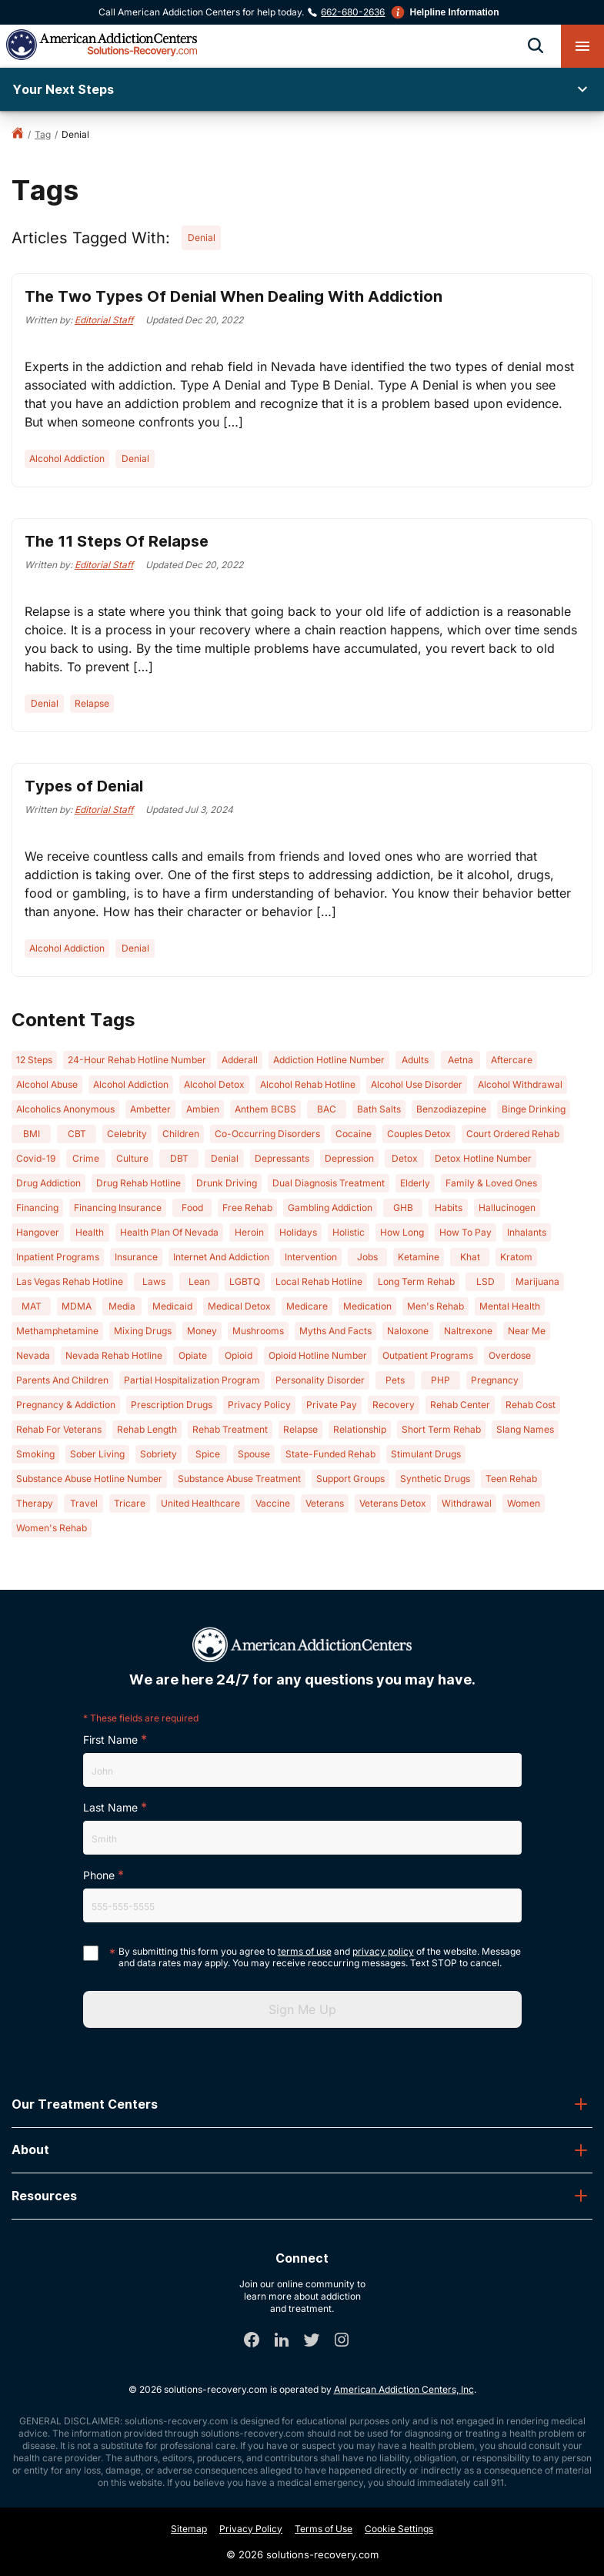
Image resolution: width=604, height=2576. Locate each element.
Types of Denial (84, 786)
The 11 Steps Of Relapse (117, 541)
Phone (99, 1875)
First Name (110, 1739)
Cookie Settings (399, 2528)
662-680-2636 (353, 12)
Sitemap (189, 2528)
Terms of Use (323, 2528)
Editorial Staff (104, 320)
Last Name (110, 1807)
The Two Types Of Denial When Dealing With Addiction (233, 296)
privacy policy (383, 1951)
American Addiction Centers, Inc (404, 2389)
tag (43, 134)
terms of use (305, 1951)
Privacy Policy (250, 2528)
